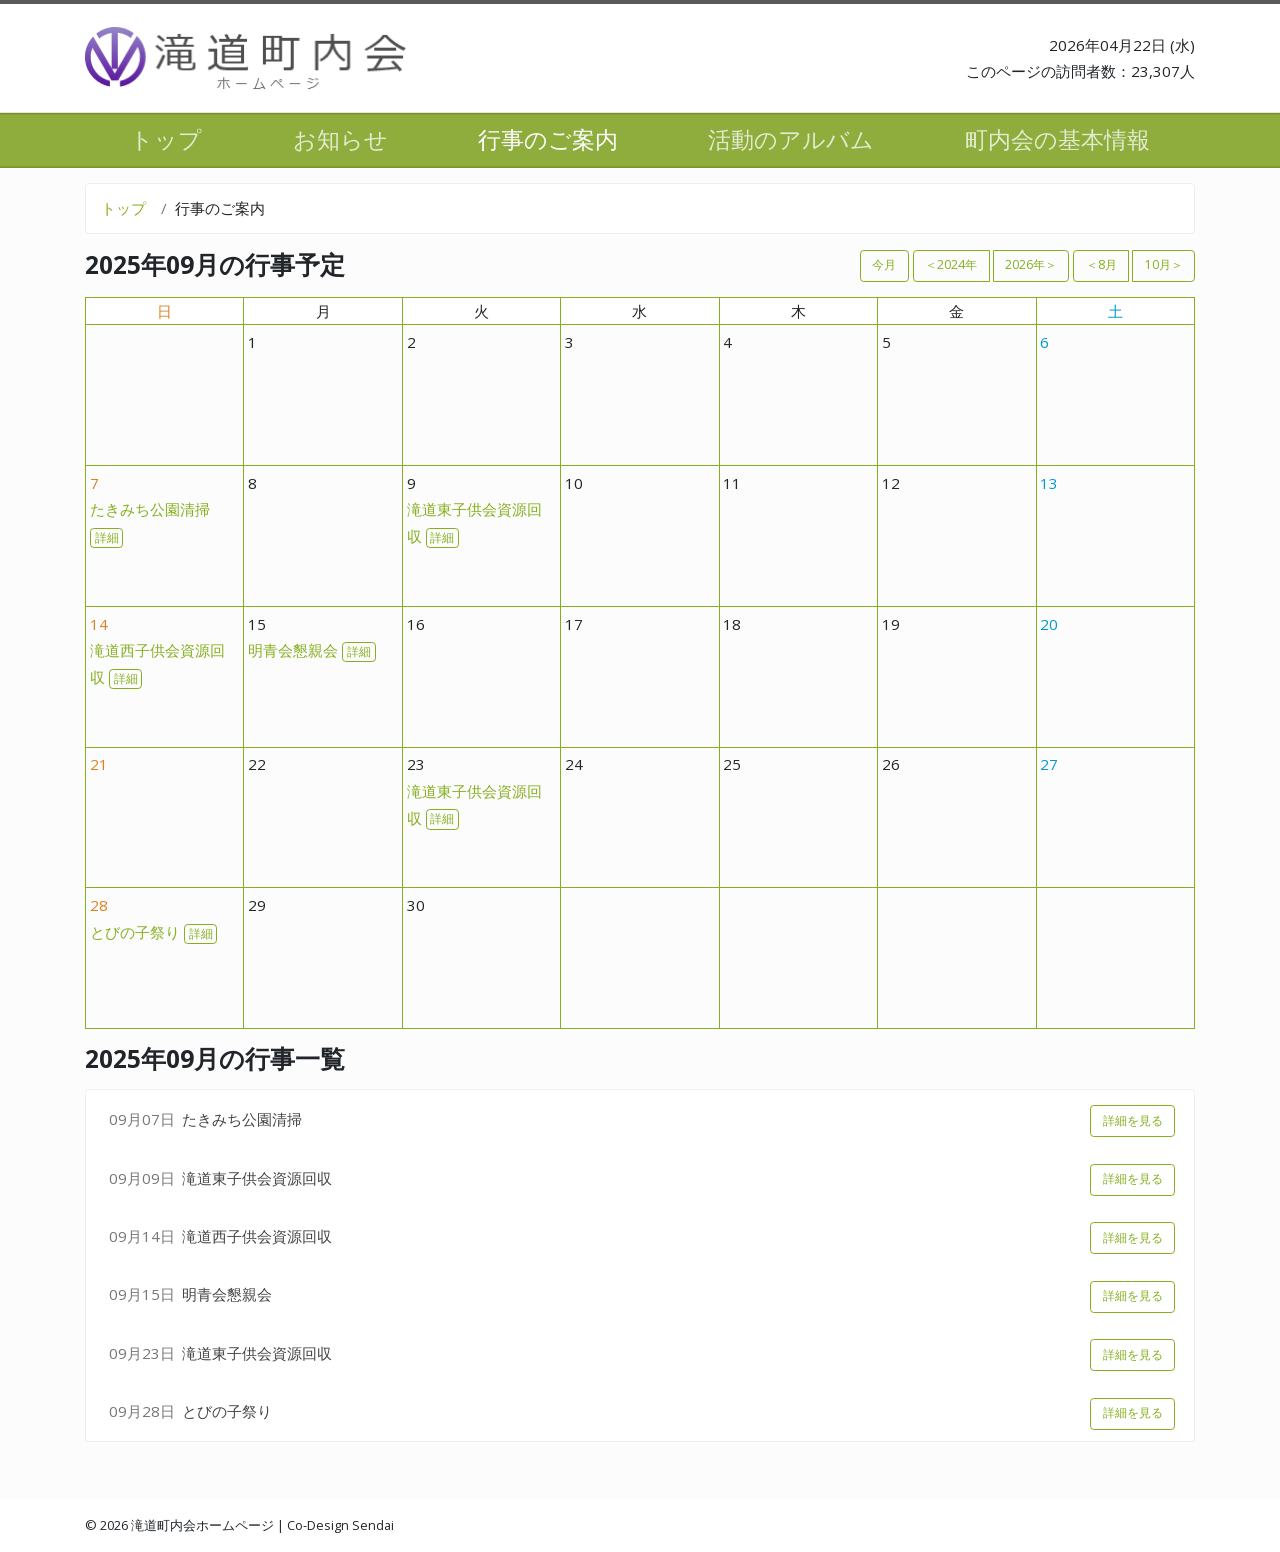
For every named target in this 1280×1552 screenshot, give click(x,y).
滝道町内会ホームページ (202, 1525)
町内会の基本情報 (1057, 139)
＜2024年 (951, 264)
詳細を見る (1133, 1120)
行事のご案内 (548, 139)
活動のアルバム (791, 139)
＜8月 (1101, 264)
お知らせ (340, 139)
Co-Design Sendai (340, 1525)
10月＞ (1164, 264)
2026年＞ (1031, 264)
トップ (166, 139)
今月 (884, 264)
